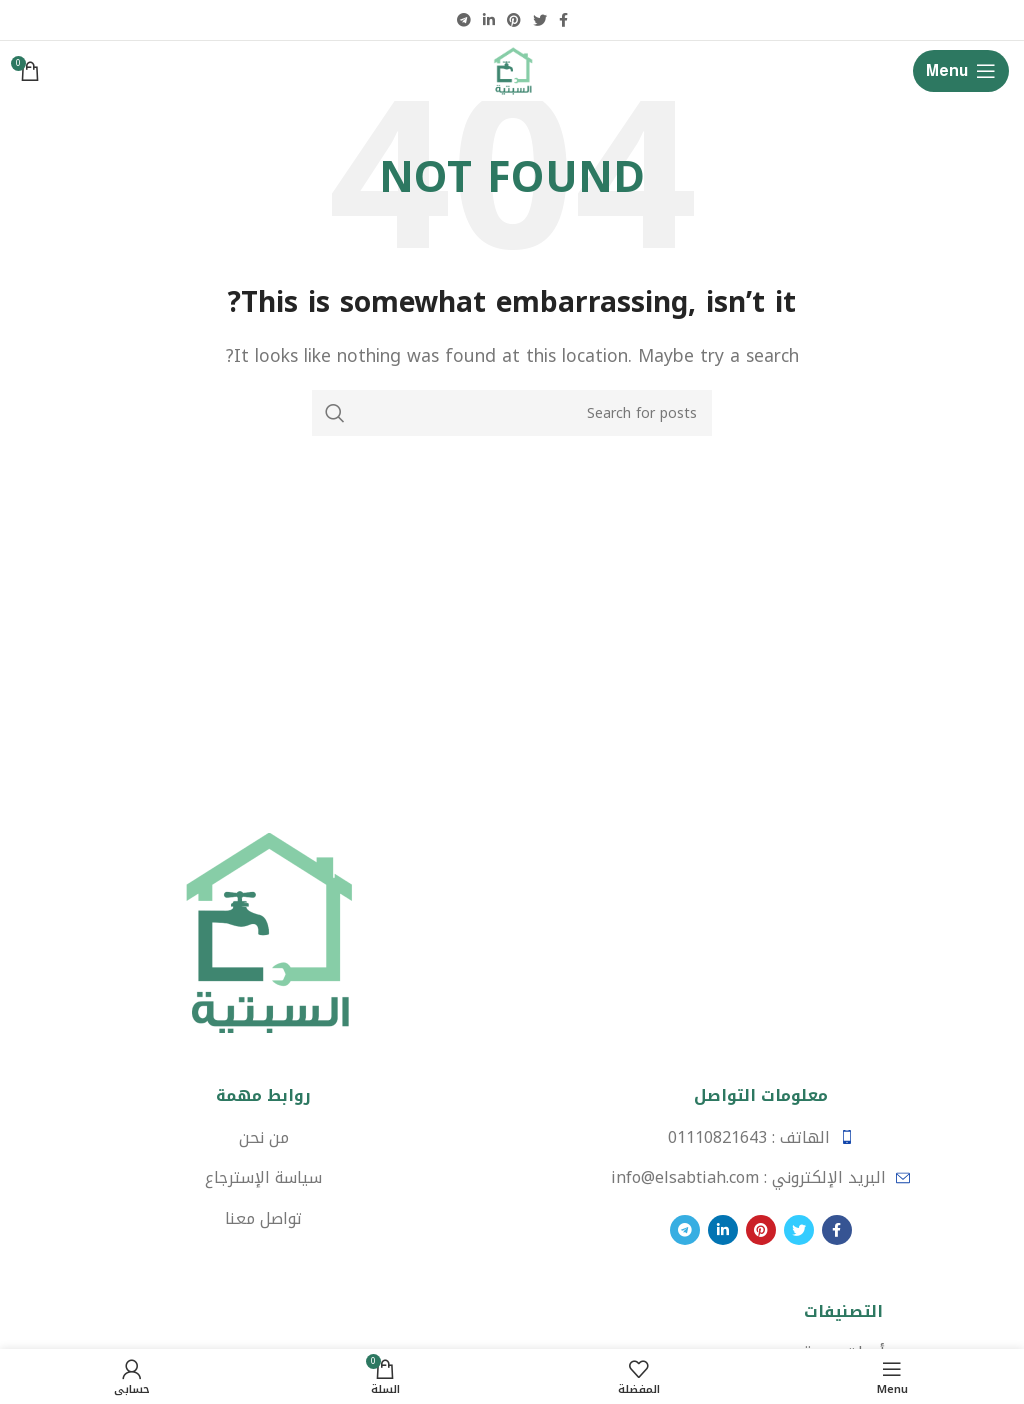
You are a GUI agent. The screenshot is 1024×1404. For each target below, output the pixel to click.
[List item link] (760, 1138)
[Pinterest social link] (514, 20)
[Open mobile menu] (961, 71)
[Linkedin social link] (489, 20)
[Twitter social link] (540, 20)
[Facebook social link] (563, 20)
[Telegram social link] (464, 20)
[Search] (512, 413)
